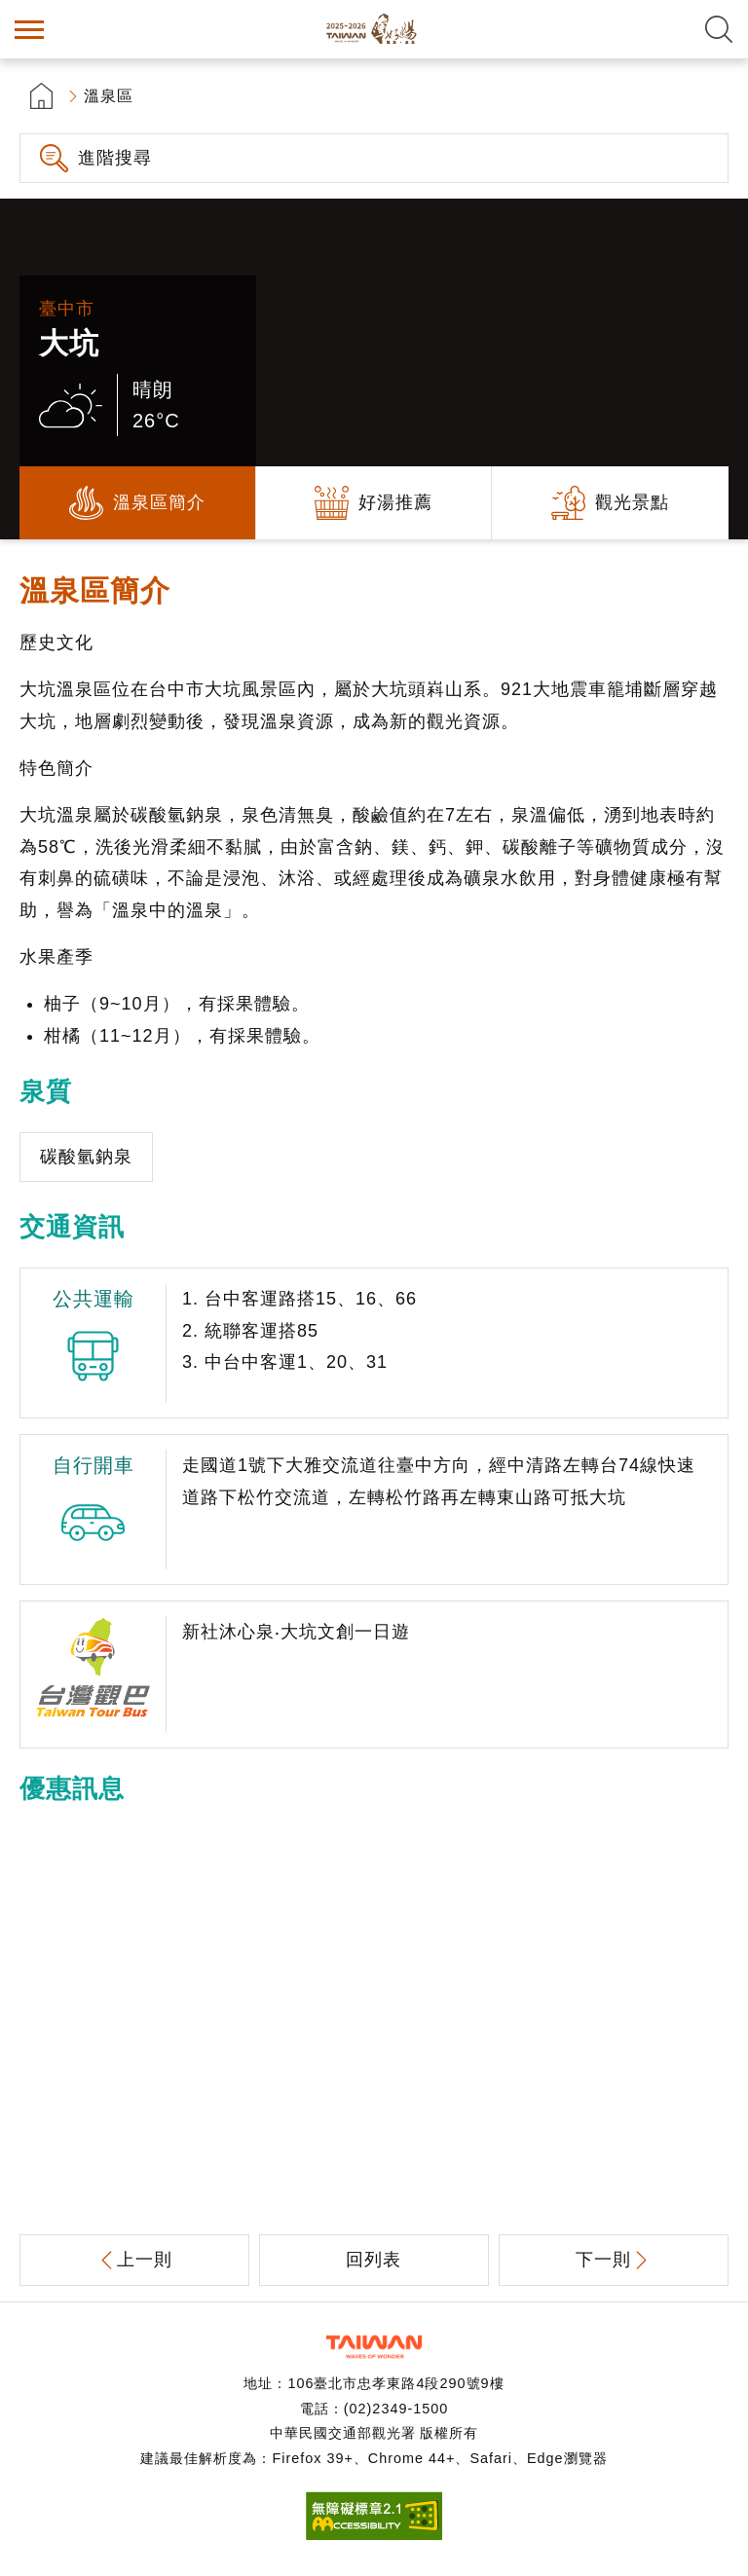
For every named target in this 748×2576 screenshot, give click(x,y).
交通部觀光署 (374, 2347)
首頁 (41, 96)
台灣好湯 (374, 29)
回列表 (373, 2259)
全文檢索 (718, 29)
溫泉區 (108, 96)
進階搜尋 (115, 157)
